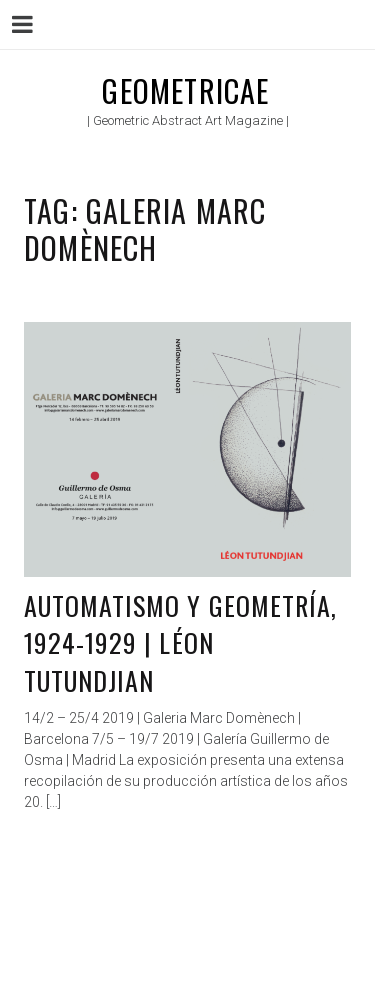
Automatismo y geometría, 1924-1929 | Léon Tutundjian (180, 643)
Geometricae (185, 90)
